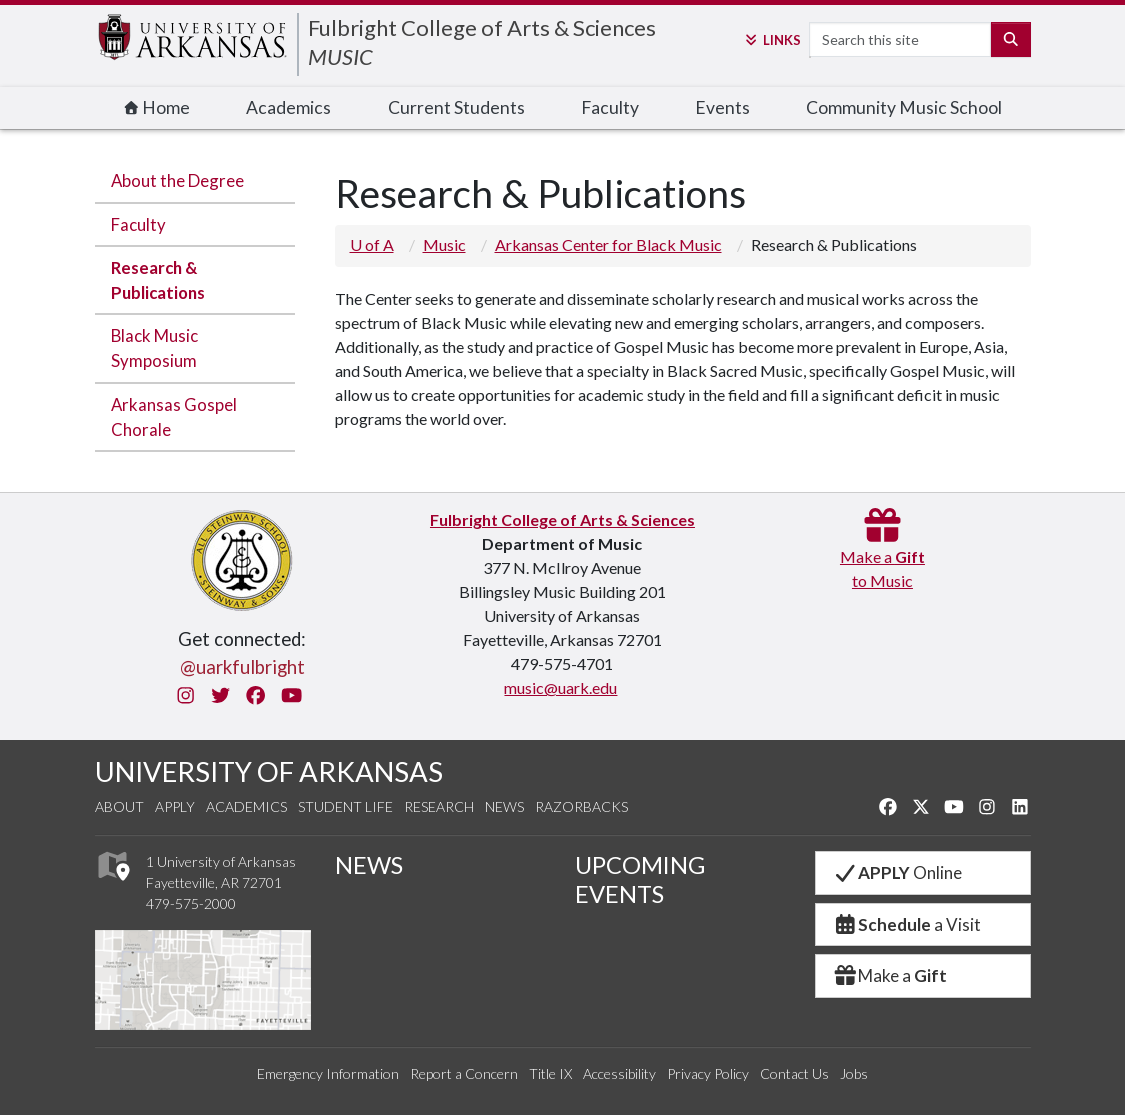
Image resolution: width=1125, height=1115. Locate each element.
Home (157, 107)
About (119, 806)
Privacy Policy (708, 1073)
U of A (372, 244)
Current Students (456, 107)
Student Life (345, 806)
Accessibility (619, 1073)
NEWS (369, 865)
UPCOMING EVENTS (640, 879)
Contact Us (794, 1073)
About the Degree (177, 180)
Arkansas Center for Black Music (608, 244)
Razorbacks (581, 806)
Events (722, 107)
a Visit (907, 924)
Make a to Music (882, 556)
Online (897, 872)
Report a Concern (464, 1073)
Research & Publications (158, 280)
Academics (288, 107)
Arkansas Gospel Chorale (174, 417)
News (504, 806)
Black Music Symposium (154, 348)
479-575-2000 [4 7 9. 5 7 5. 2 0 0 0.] (191, 903)
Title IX (550, 1073)
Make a (890, 975)
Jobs (854, 1073)
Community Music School (904, 107)
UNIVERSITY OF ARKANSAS (269, 771)
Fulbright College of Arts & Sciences (482, 27)
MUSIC (340, 56)
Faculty (610, 107)
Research (439, 806)
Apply (175, 806)
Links (772, 40)
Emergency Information (328, 1073)
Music (444, 244)
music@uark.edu (560, 687)
